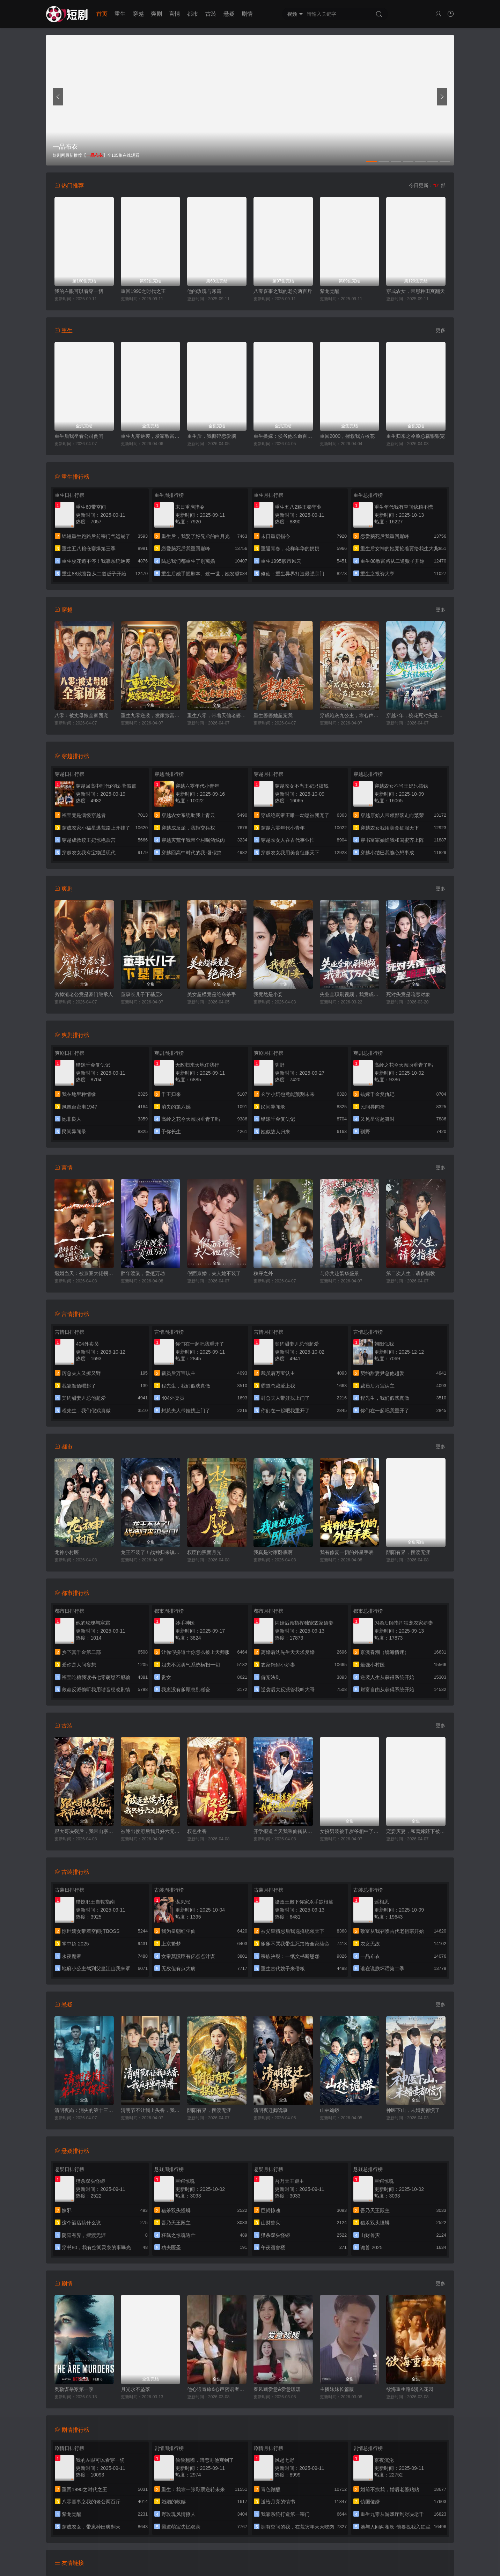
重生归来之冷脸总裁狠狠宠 (415, 436)
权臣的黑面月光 (204, 1552)
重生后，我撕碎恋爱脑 (211, 436)
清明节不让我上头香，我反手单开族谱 (150, 2110)
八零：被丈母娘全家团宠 (81, 715)
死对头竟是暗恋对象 (408, 994)
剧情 (247, 14)
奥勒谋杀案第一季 (74, 2389)
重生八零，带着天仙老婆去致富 (217, 715)
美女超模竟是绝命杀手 (211, 994)
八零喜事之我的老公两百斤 (282, 291)
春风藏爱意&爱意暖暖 (277, 2389)
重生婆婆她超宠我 (273, 715)
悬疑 (229, 14)
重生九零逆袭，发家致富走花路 (150, 436)
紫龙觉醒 (329, 291)
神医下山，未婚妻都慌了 (413, 2110)
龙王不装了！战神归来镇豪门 (150, 1552)
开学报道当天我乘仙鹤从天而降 (283, 1831)
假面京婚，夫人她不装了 (214, 1273)
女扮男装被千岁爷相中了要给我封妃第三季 (349, 1831)
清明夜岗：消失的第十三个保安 (84, 2110)
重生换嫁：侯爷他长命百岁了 (283, 436)
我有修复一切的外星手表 (347, 1552)
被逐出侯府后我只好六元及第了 (150, 1831)
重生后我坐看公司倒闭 (78, 436)
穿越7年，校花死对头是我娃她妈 (416, 715)
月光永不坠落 (135, 2389)
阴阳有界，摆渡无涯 (408, 1552)
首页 (102, 14)
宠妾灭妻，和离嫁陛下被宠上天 (416, 1831)
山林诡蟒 (329, 2110)
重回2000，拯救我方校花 (347, 436)
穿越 (138, 14)
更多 (441, 330)
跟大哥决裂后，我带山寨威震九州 (84, 1831)
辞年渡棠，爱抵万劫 (143, 1273)
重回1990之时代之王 (143, 291)
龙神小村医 (66, 1552)
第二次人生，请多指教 (410, 1273)
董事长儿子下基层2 (142, 994)
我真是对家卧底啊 (273, 1552)
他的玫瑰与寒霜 (204, 291)
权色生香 (197, 1831)
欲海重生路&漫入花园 (409, 2389)
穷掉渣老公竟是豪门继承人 (83, 994)
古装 (210, 14)
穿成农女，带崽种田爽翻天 (415, 291)
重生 (120, 14)
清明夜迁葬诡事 (270, 2110)
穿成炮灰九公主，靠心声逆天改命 (349, 715)
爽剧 (156, 14)
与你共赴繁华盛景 (339, 1273)
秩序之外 (263, 1273)
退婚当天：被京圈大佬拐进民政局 (84, 1273)
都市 (192, 14)
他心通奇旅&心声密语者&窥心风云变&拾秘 (217, 2389)
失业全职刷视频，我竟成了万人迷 (349, 994)
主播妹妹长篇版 (337, 2389)
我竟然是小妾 (268, 994)
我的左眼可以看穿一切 (78, 291)
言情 (174, 14)
